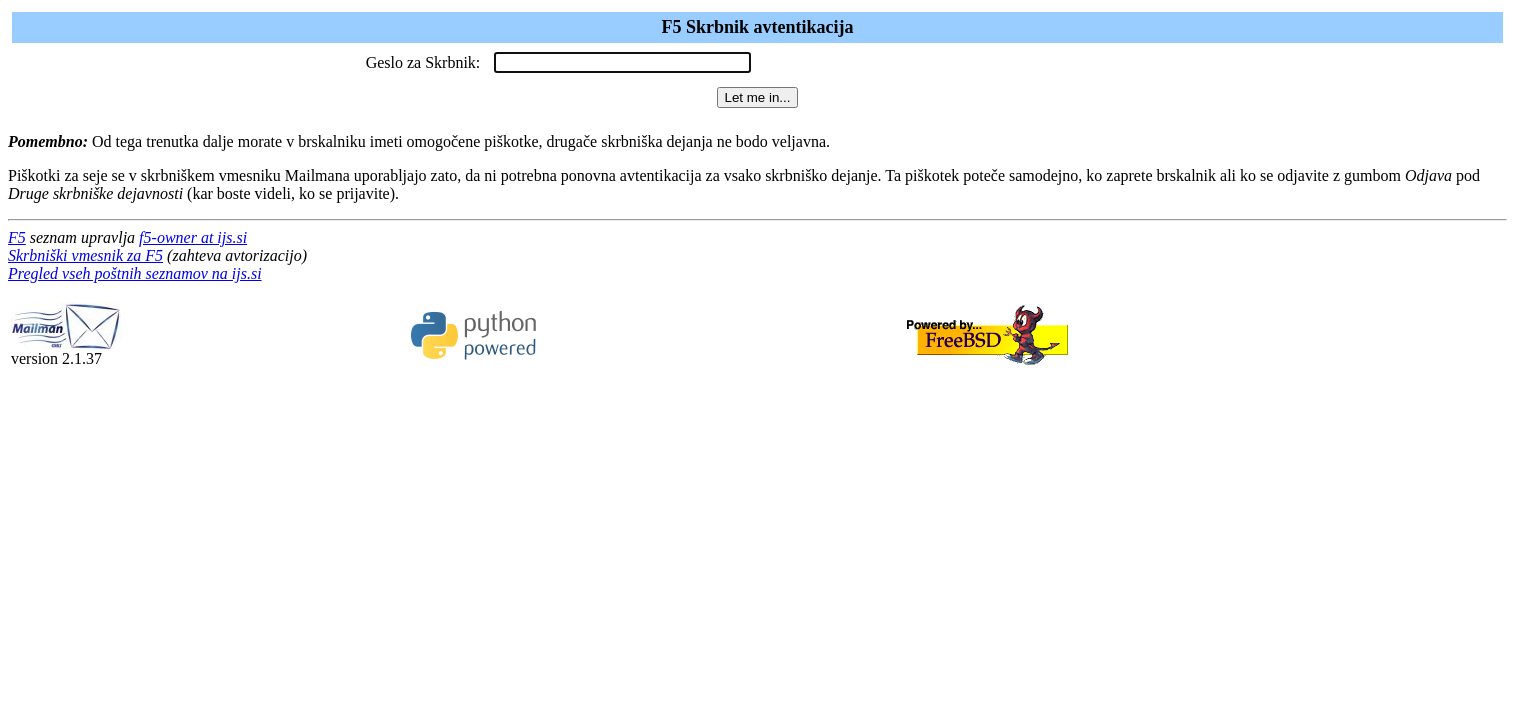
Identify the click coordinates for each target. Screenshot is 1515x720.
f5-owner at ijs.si (193, 237)
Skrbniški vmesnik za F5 (85, 255)
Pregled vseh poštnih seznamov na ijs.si (135, 273)
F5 (17, 237)
